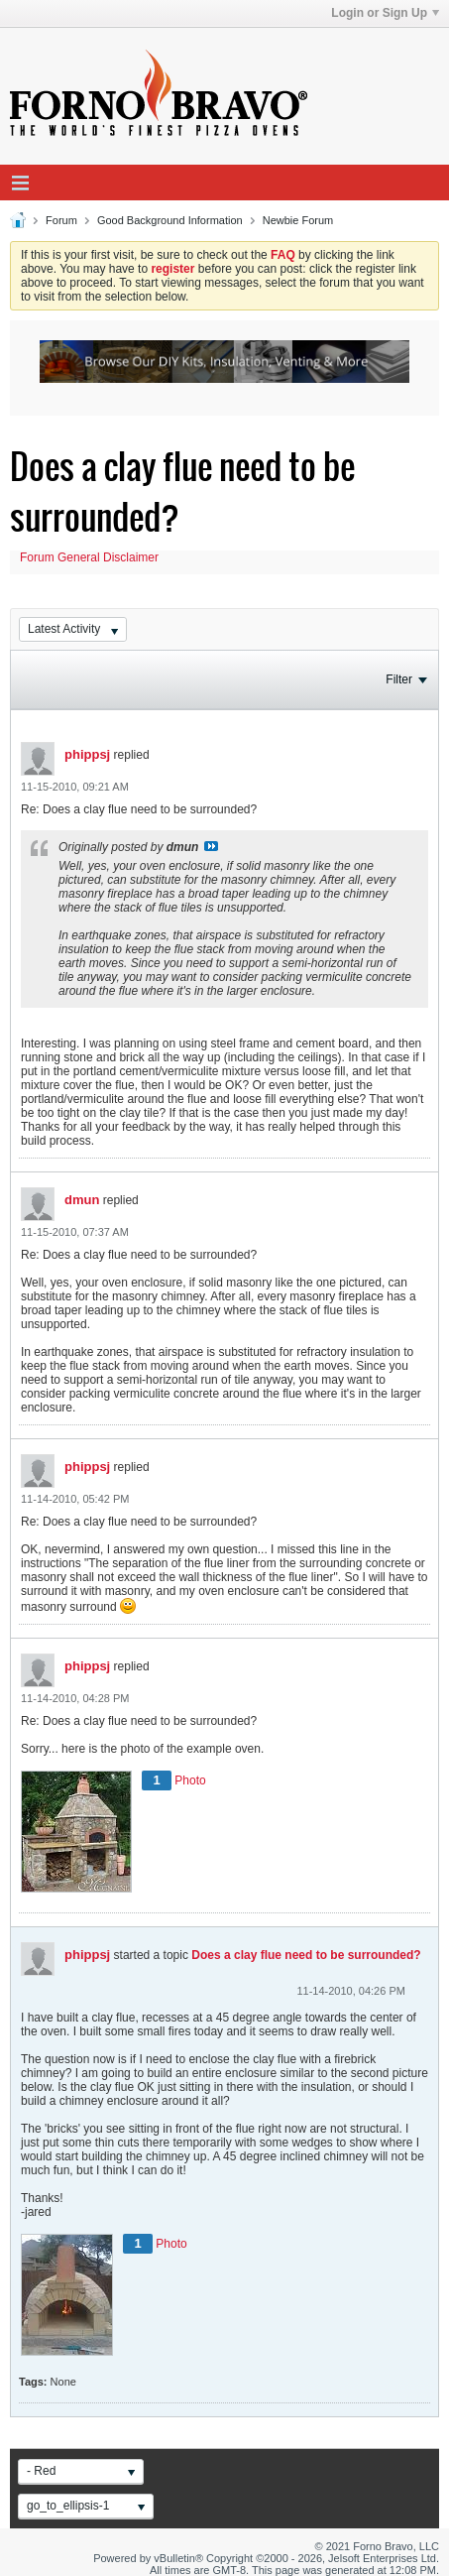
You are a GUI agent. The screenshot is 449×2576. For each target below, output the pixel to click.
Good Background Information (170, 220)
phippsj (87, 754)
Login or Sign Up (385, 13)
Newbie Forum (298, 220)
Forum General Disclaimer (89, 557)
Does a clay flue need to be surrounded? (305, 1955)
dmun (81, 1199)
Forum (61, 220)
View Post (211, 846)
